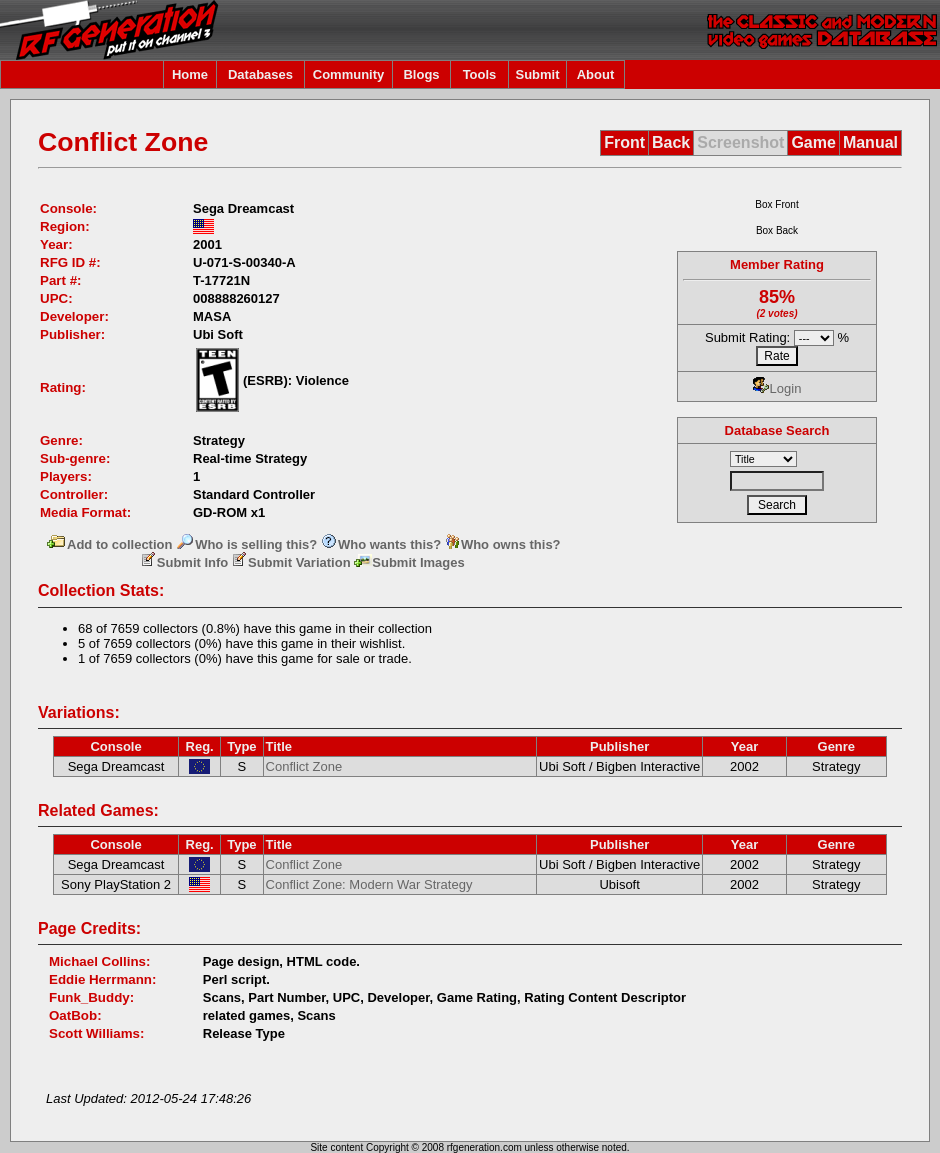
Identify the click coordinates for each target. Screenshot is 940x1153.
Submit (537, 74)
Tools (480, 74)
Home (190, 74)
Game (813, 142)
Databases (260, 74)
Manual (870, 142)
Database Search (777, 430)
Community (349, 74)
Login (777, 388)
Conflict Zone (304, 766)
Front (624, 142)
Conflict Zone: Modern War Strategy (369, 884)
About (596, 74)
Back (671, 142)
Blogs (421, 74)
